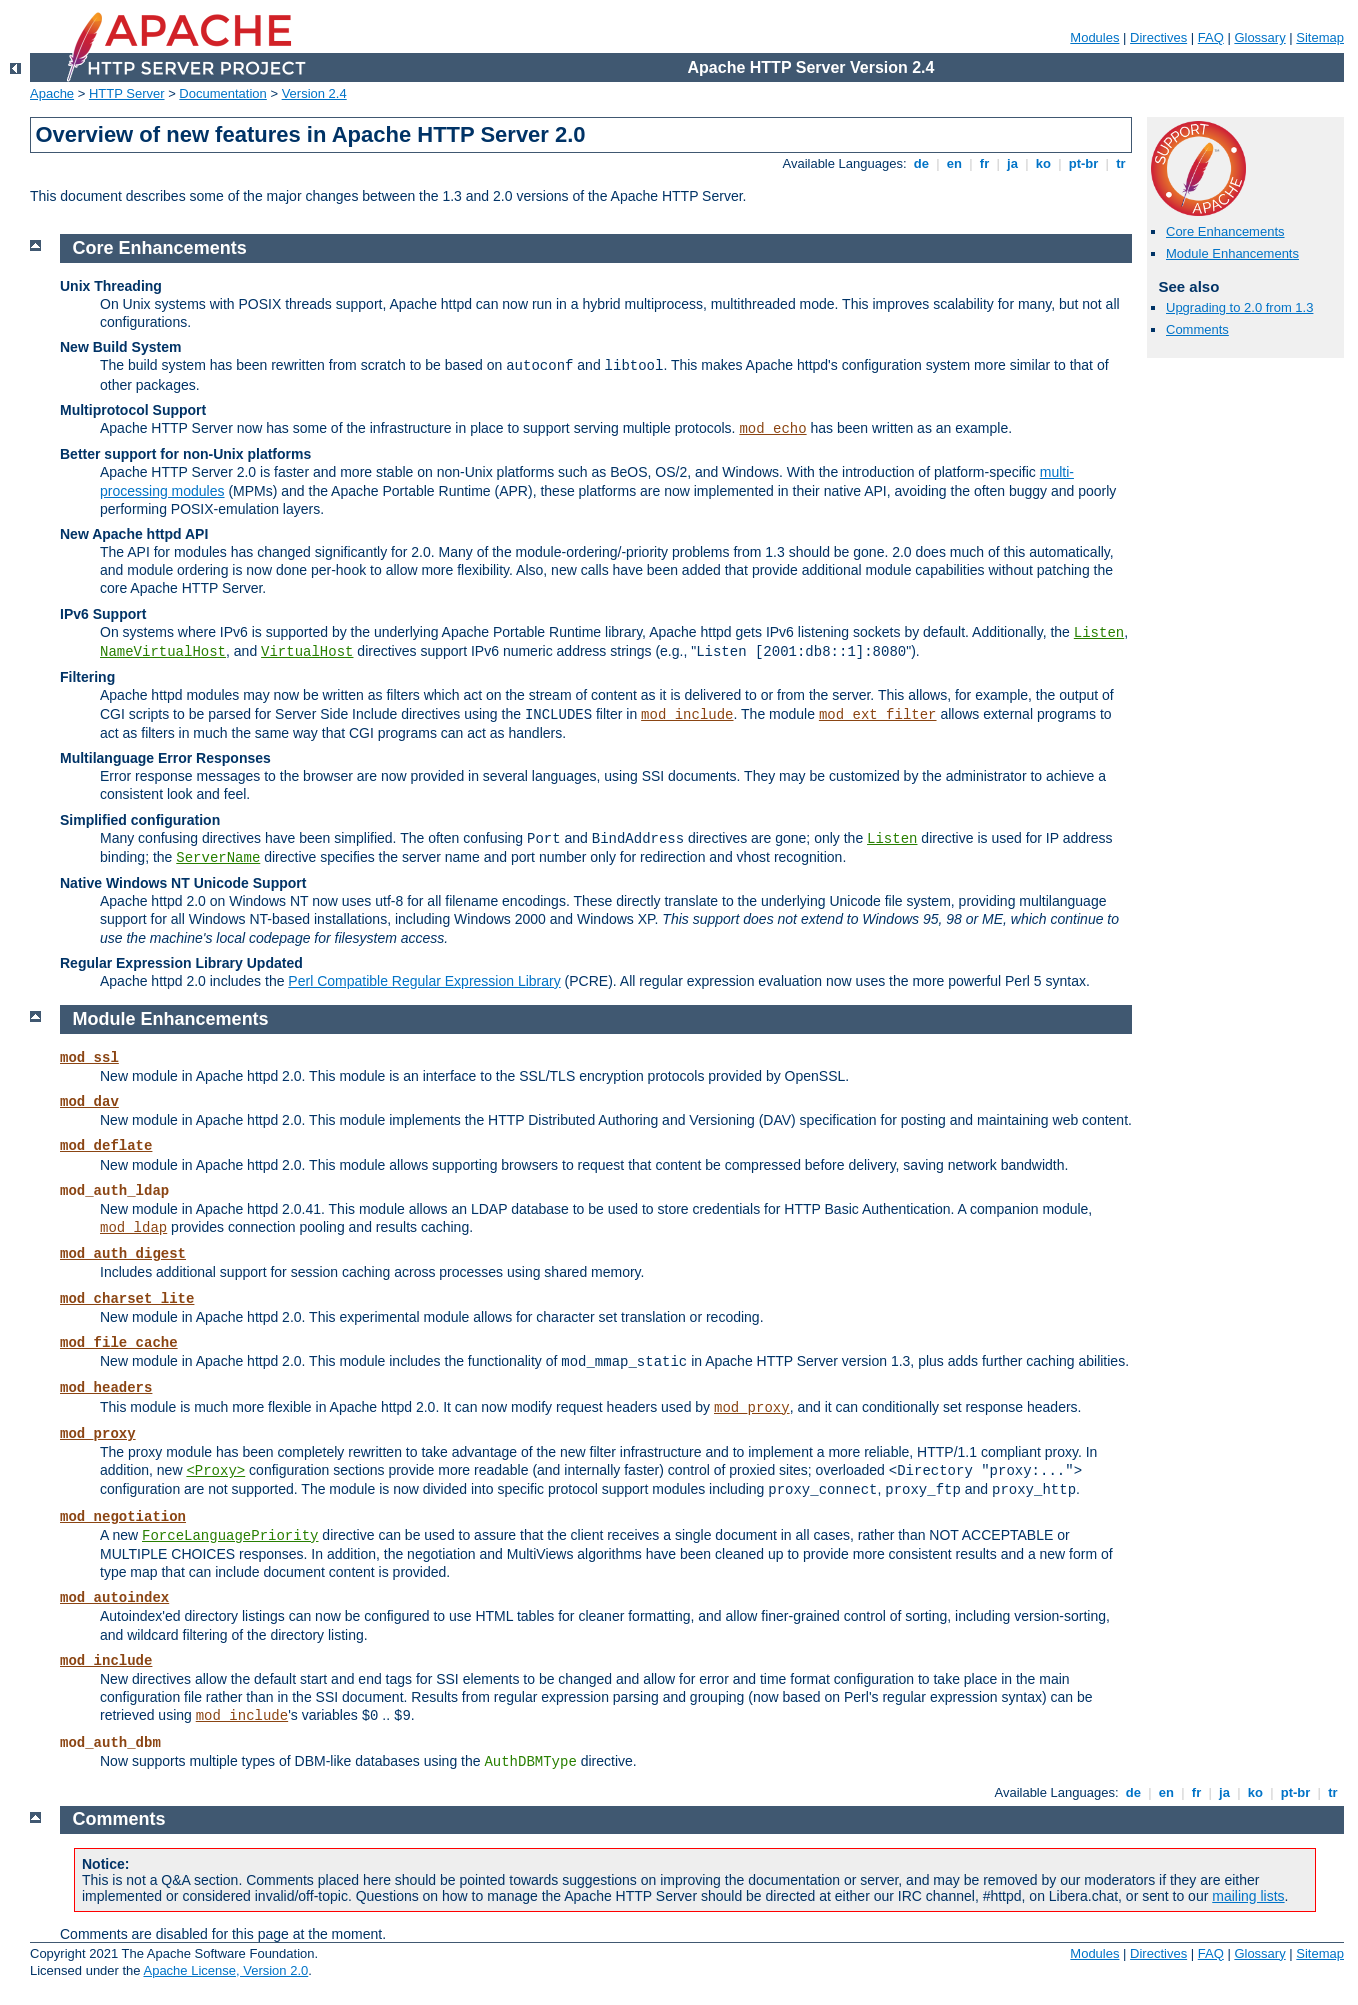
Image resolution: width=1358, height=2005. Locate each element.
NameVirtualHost (163, 652)
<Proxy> (215, 1471)
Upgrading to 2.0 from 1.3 (1239, 307)
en (954, 163)
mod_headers (106, 1388)
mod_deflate (106, 1146)
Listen (1099, 633)
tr (1121, 163)
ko (1043, 163)
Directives (1158, 37)
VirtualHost (307, 652)
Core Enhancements (1225, 231)
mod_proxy (752, 1408)
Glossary (1259, 37)
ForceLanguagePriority (230, 1536)
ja (1012, 163)
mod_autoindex (114, 1598)
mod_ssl (89, 1058)
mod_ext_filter (878, 715)
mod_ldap (133, 1228)
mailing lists (1248, 1896)
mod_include (687, 715)
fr (984, 163)
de (921, 163)
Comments (1197, 329)
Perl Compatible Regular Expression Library (424, 981)
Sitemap (1320, 37)
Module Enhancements (1232, 253)
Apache (52, 93)
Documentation (222, 93)
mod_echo (772, 429)
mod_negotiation (123, 1517)
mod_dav (89, 1102)
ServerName (218, 858)
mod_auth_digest (123, 1254)
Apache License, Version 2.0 (225, 1970)
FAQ (1211, 37)
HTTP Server (127, 93)
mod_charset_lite (127, 1299)
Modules (1094, 37)
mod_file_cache (119, 1343)
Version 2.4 (314, 93)
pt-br (1083, 163)
